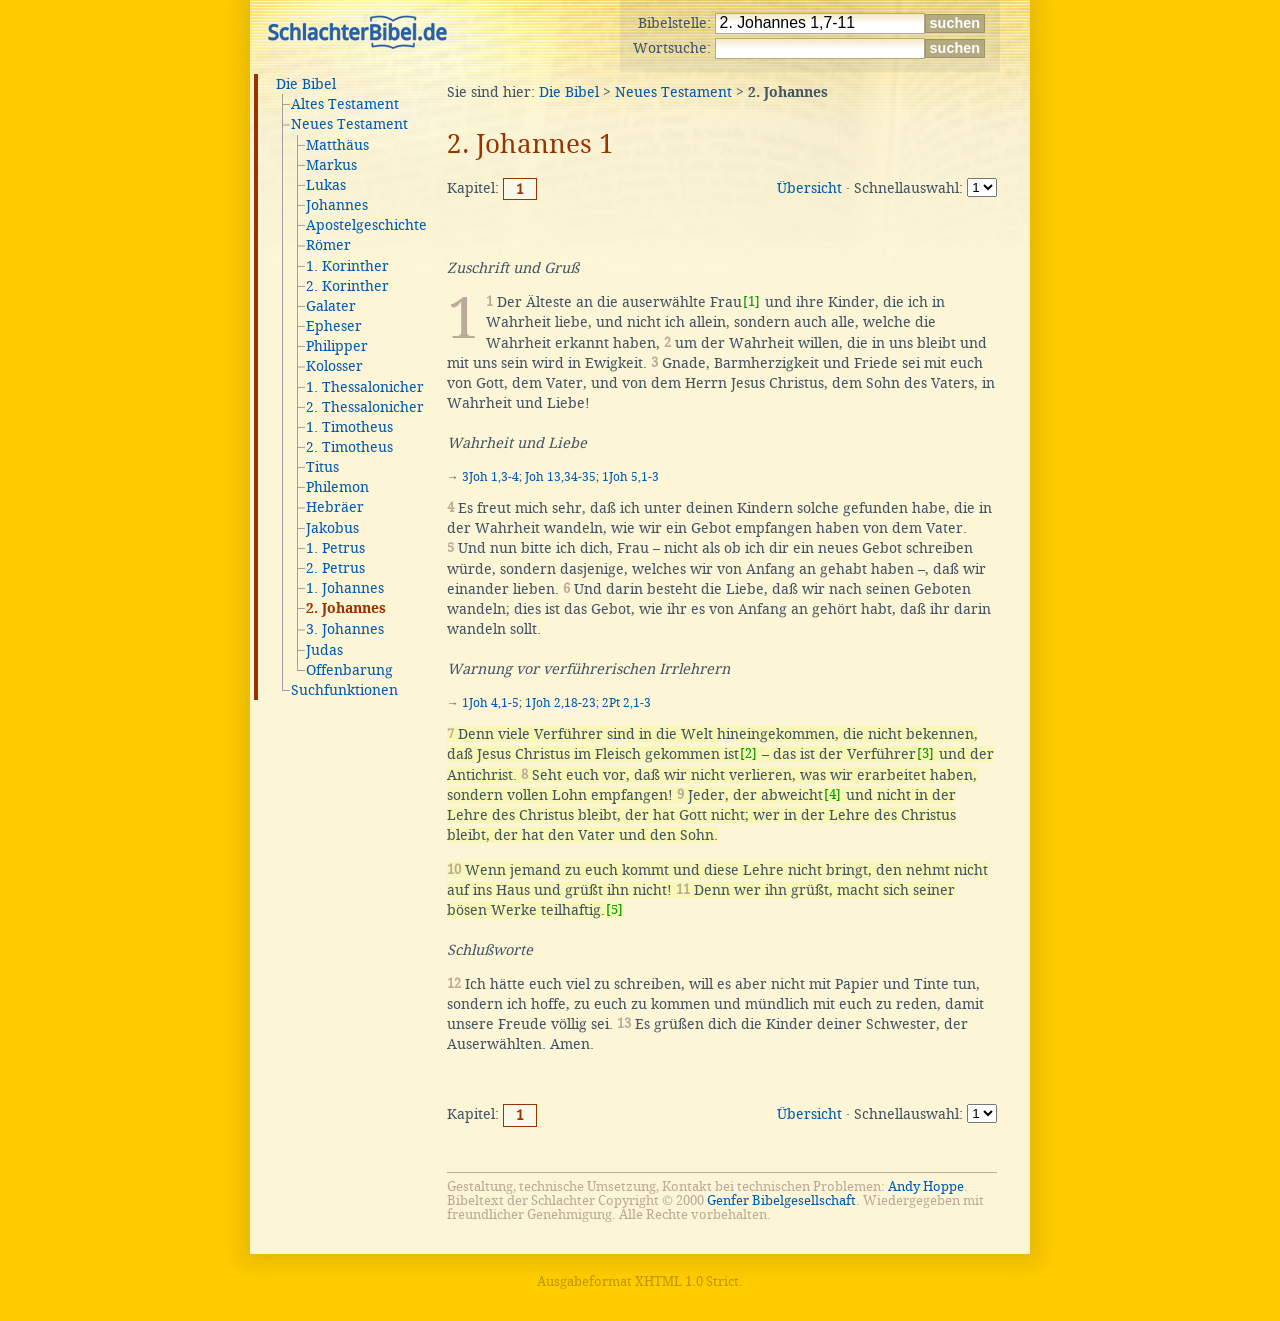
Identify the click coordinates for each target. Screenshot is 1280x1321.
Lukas (326, 185)
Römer (328, 245)
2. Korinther (347, 286)
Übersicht (809, 188)
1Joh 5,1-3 (630, 477)
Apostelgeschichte (366, 225)
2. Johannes (346, 609)
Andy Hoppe (926, 1186)
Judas (324, 650)
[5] (614, 909)
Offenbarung (349, 670)
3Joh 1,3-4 (490, 477)
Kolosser (334, 366)
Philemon (337, 487)
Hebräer (335, 507)
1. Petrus (335, 548)
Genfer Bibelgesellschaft (781, 1200)
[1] (751, 301)
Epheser (334, 326)
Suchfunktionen (344, 690)
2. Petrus (335, 568)
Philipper (337, 346)
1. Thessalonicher (365, 387)
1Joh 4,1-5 (490, 703)
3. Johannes (345, 629)
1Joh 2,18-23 (560, 703)
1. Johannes (345, 588)
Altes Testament (345, 104)
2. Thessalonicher (365, 407)
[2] (748, 753)
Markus (331, 165)
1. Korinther (347, 266)
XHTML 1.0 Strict (687, 1281)
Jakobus (332, 528)
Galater (331, 306)
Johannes (337, 205)
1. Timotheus (349, 427)
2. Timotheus (349, 447)
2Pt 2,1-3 (626, 703)
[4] (832, 794)
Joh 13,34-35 (560, 477)
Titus (322, 467)
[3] (925, 753)
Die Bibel (306, 84)
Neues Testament (349, 124)
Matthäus (337, 145)
